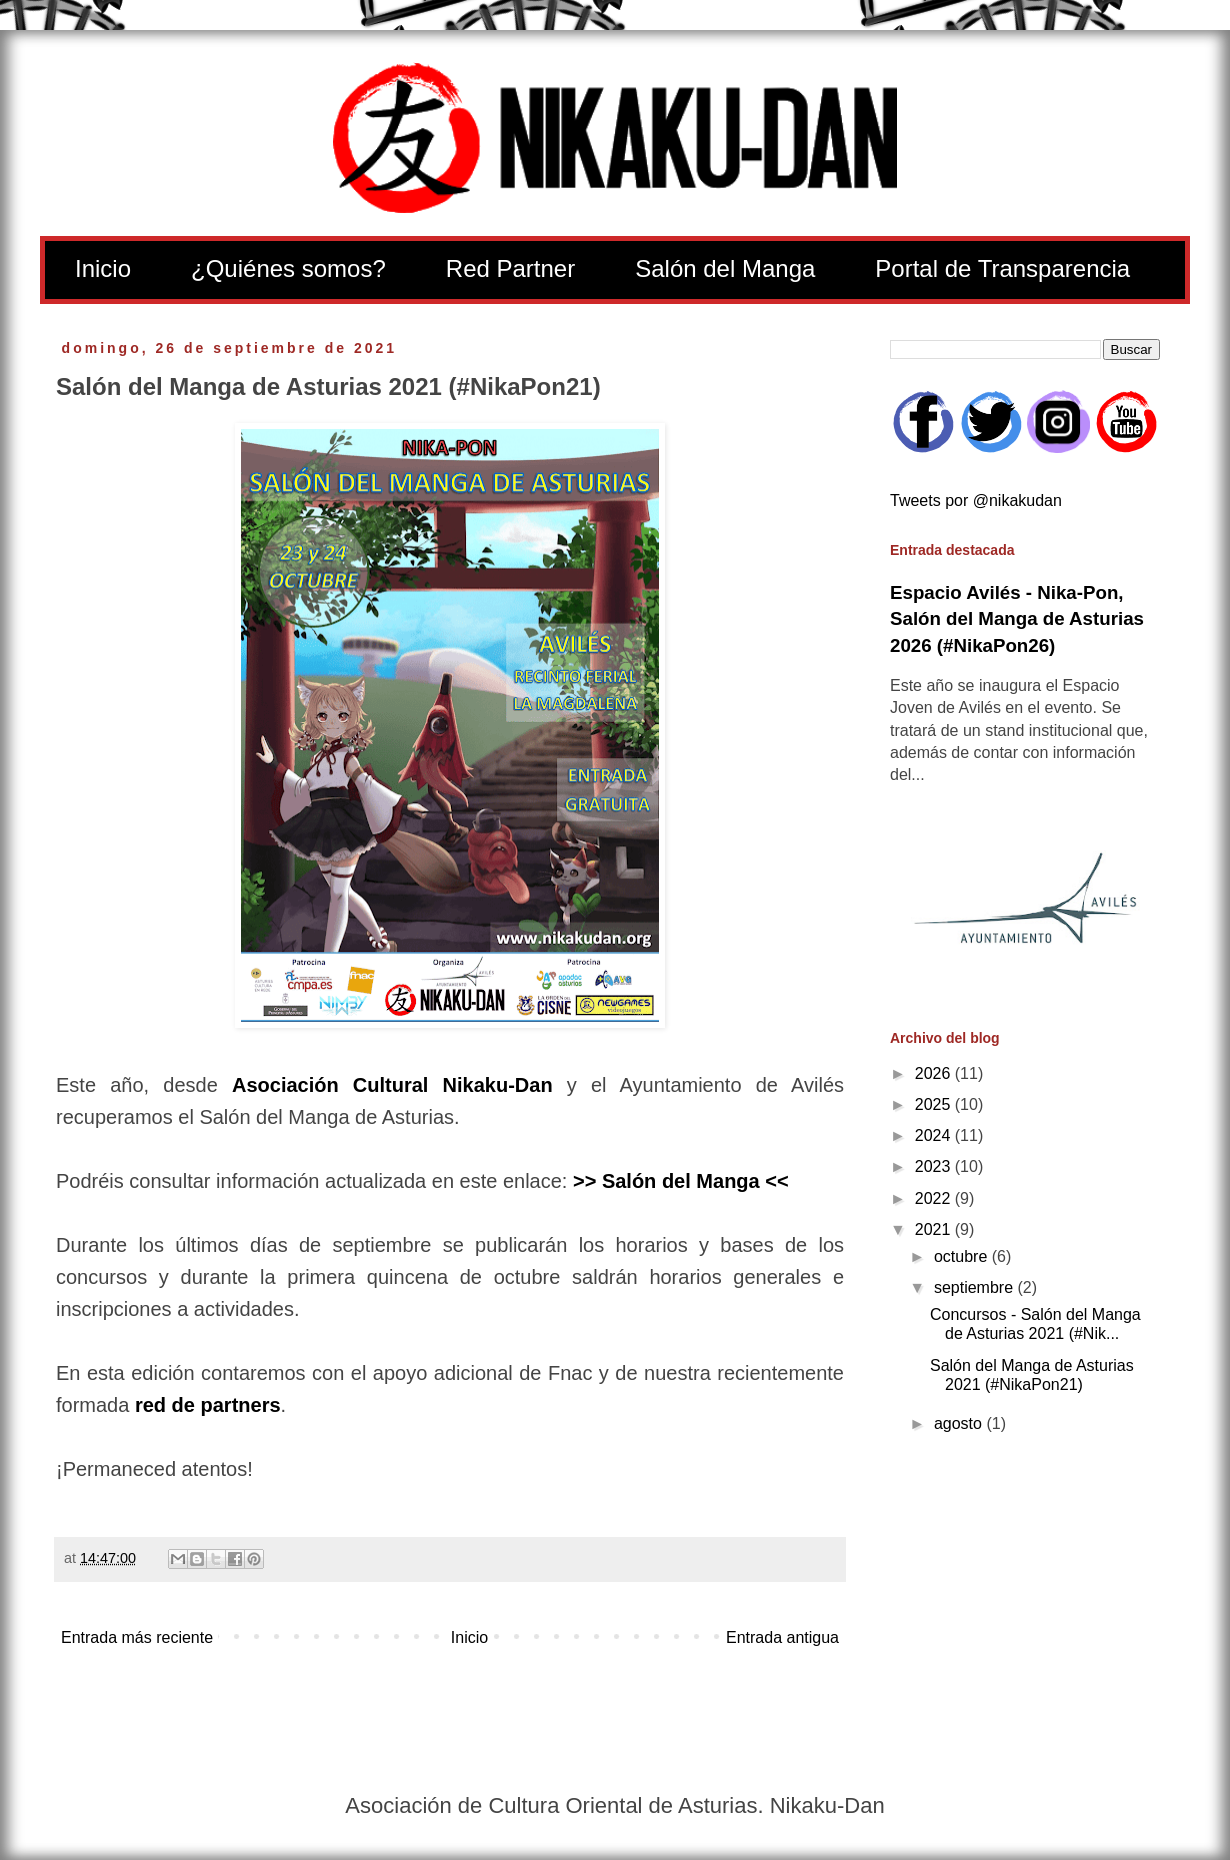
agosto (960, 1423)
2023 (935, 1166)
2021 (935, 1229)
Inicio (103, 268)
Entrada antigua (782, 1637)
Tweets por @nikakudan (976, 500)
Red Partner (510, 268)
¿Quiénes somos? (288, 268)
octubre (963, 1256)
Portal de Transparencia (1002, 268)
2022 (935, 1198)
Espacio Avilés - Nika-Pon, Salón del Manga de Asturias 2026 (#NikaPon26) (1017, 618)
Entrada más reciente (137, 1637)
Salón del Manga (725, 268)
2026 (935, 1073)
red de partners (208, 1405)
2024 (935, 1135)
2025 (935, 1104)
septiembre (976, 1287)
